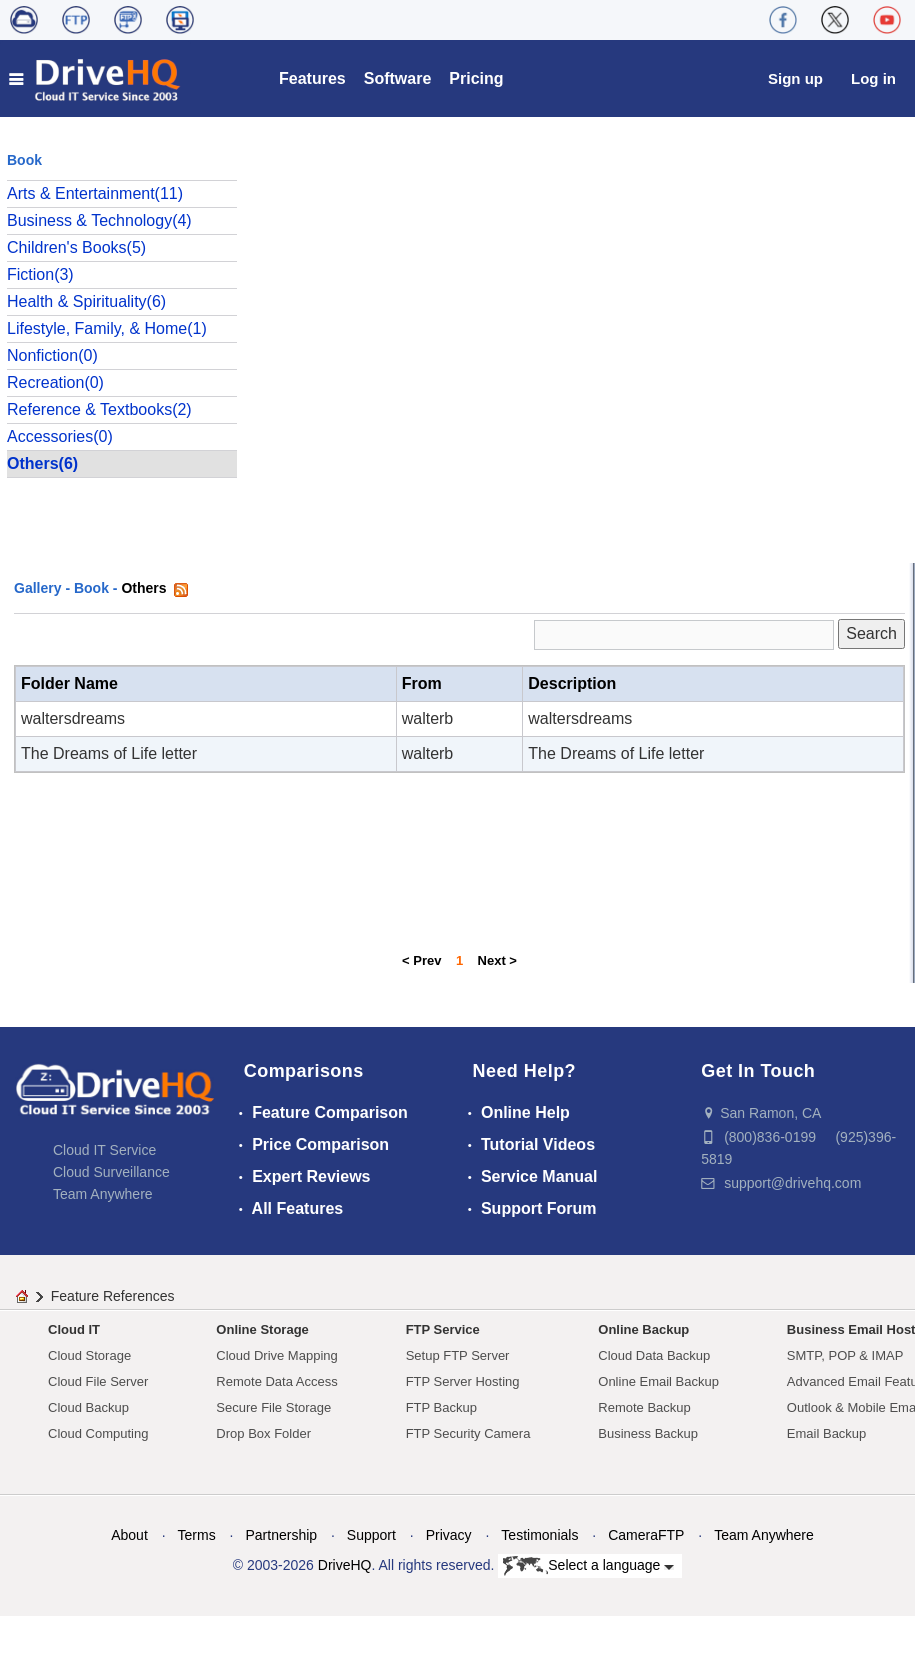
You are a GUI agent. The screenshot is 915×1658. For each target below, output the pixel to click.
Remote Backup (644, 1407)
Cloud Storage (89, 1355)
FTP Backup (441, 1407)
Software (398, 78)
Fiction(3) (40, 274)
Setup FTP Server (458, 1355)
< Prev (421, 960)
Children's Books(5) (76, 247)
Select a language (588, 1566)
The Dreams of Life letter (109, 753)
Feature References (113, 1296)
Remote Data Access (276, 1381)
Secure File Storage (273, 1407)
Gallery (37, 588)
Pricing (476, 78)
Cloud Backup (88, 1407)
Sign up (795, 78)
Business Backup (648, 1433)
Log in (873, 78)
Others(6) (42, 463)
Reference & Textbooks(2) (99, 409)
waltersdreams (73, 718)
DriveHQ (345, 1565)
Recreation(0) (55, 382)
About (129, 1535)
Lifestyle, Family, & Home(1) (107, 328)
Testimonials (539, 1535)
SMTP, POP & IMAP (845, 1355)
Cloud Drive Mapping (276, 1355)
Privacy (449, 1535)
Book (91, 588)
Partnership (281, 1535)
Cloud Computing (98, 1433)
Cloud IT (74, 1329)
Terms (197, 1535)
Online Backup (643, 1329)
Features (312, 78)
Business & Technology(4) (99, 220)
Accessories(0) (60, 436)
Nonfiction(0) (52, 355)
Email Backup (826, 1433)
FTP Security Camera (468, 1433)
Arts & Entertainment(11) (95, 193)
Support (371, 1535)
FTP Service (443, 1329)
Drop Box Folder (263, 1433)
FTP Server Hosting (463, 1381)
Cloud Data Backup (654, 1355)
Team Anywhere (103, 1194)
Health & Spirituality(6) (86, 301)
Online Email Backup (658, 1381)
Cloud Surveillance (111, 1172)
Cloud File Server (98, 1381)
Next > (497, 960)
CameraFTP (646, 1535)
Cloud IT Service (104, 1150)
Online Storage (262, 1329)
